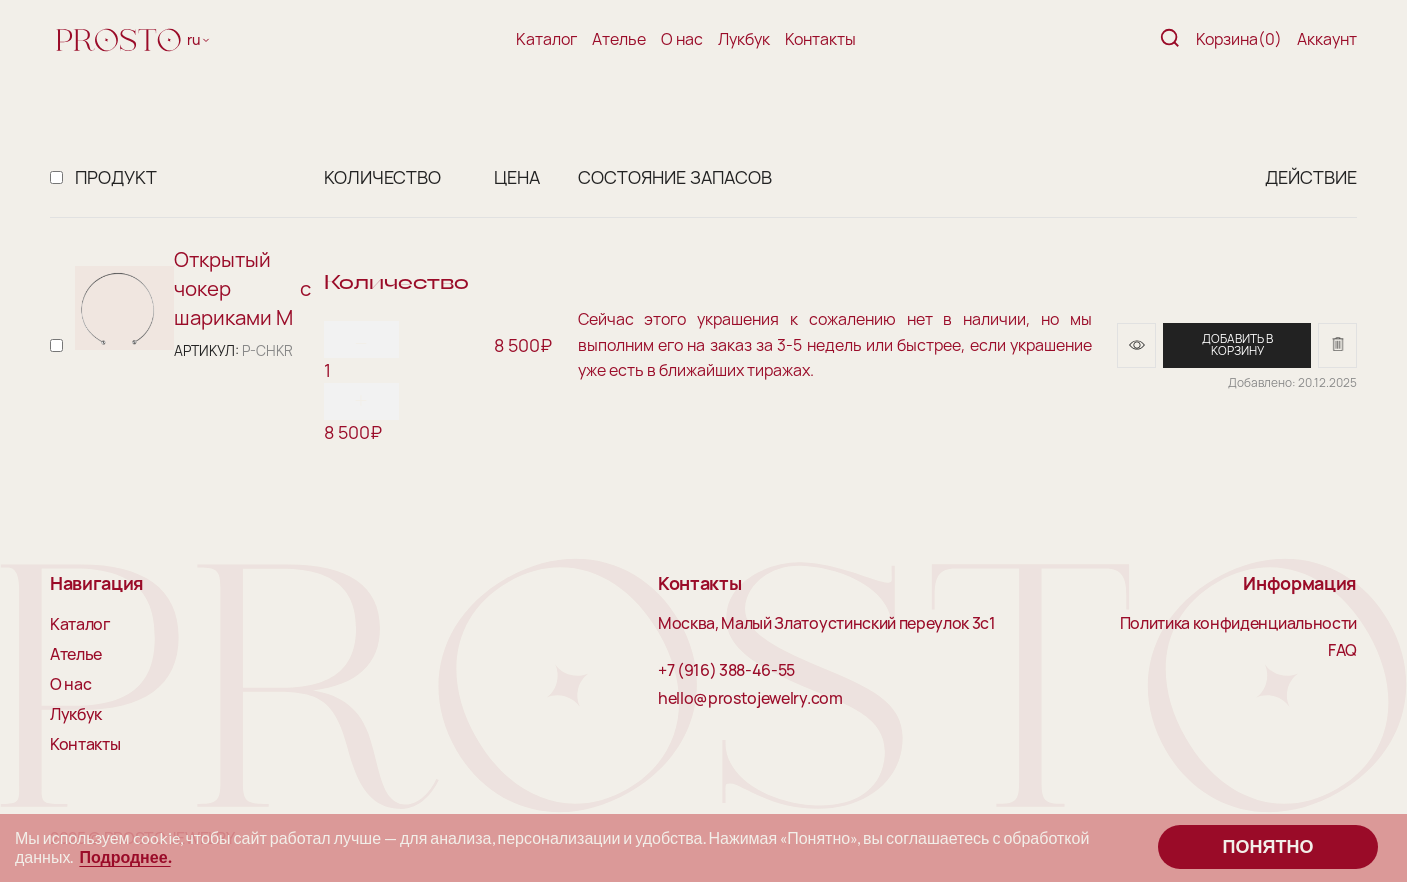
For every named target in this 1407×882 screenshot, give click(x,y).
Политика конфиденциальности (1238, 624)
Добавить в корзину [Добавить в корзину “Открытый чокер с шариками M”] (1237, 344)
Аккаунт (1327, 39)
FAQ (1342, 651)
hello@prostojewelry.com (750, 699)
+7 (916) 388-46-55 (726, 671)
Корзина (1239, 39)
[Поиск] (1170, 39)
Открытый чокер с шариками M (242, 287)
